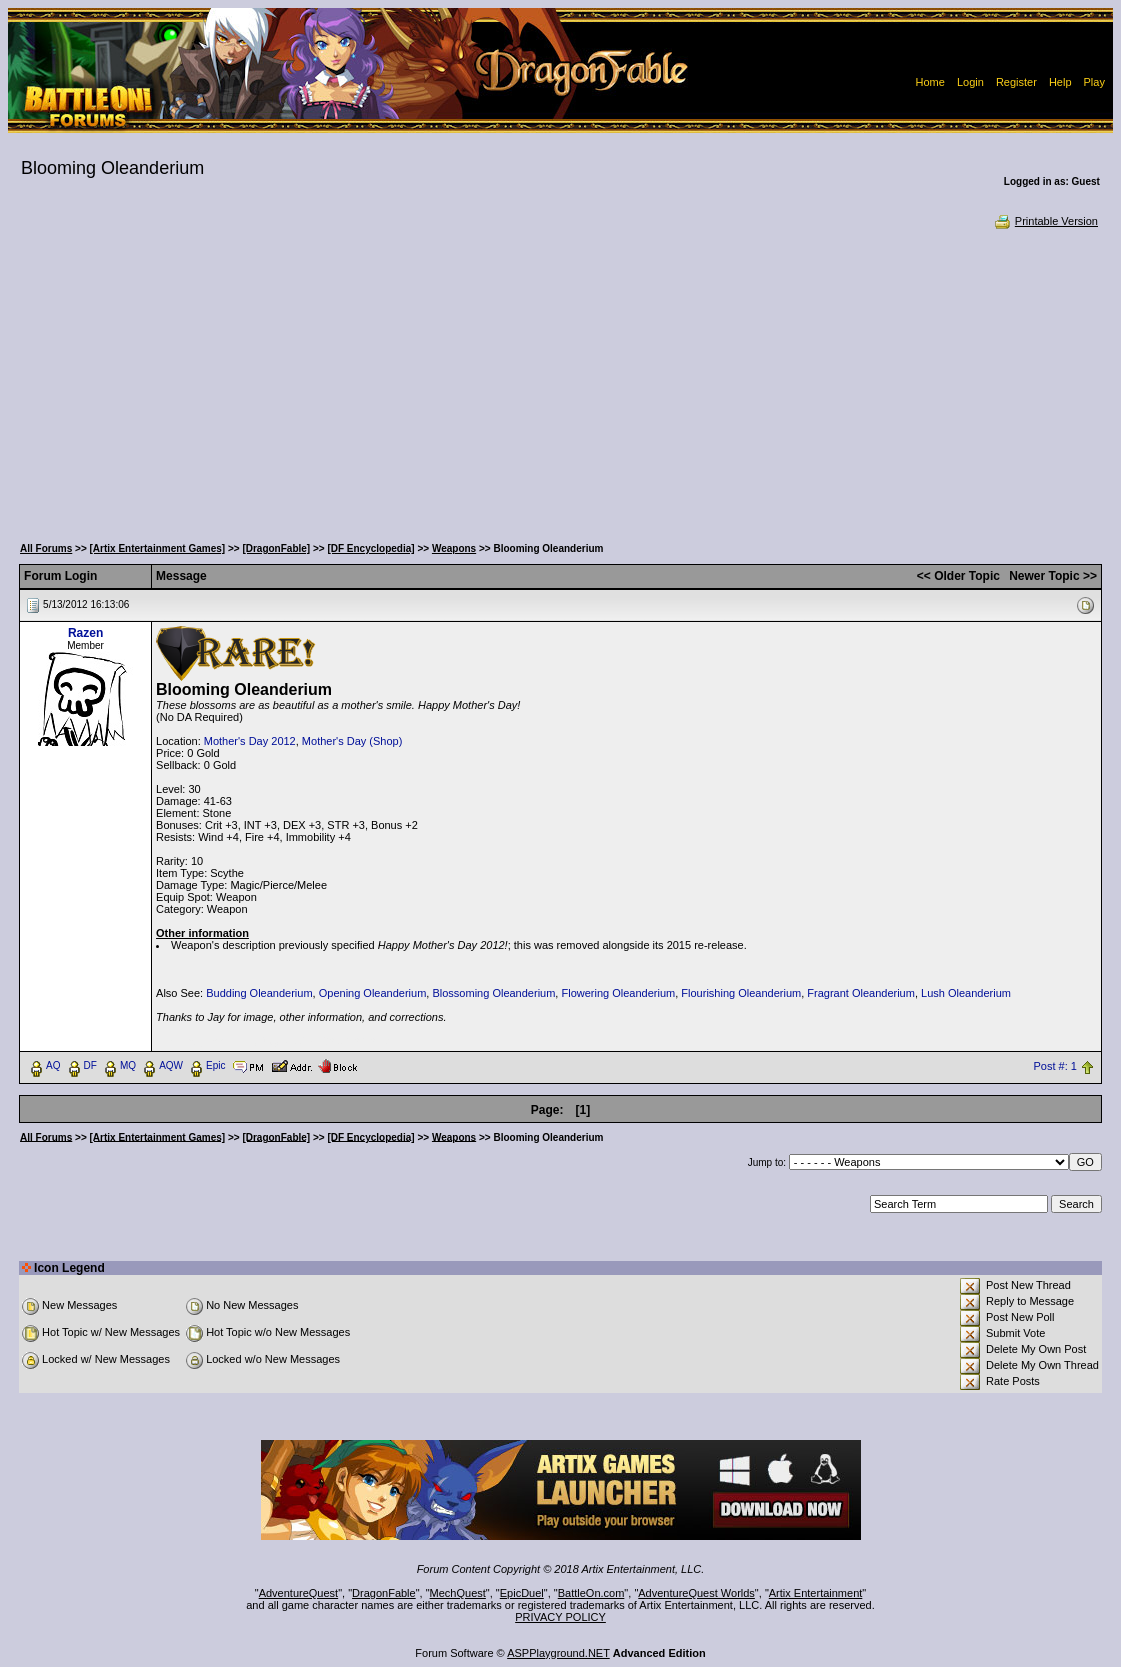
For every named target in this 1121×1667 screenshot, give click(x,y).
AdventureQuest (299, 1593)
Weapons (454, 548)
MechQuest (458, 1593)
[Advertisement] (560, 380)
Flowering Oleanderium (618, 993)
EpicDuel (522, 1593)
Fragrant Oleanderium (861, 993)
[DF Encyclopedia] (370, 548)
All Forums (46, 548)
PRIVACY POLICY (560, 1617)
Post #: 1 (1054, 1066)
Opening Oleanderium (373, 993)
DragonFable (384, 1593)
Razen (85, 633)
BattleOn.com (591, 1593)
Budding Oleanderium (259, 993)
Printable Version (1045, 221)
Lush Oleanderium (966, 993)
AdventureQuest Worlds (696, 1593)
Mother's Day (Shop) (352, 741)
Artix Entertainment (816, 1593)
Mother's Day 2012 (250, 741)
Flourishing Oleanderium (741, 993)
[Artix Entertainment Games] (158, 548)
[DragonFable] (276, 548)
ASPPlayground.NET (558, 1653)
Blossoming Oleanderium (493, 993)
